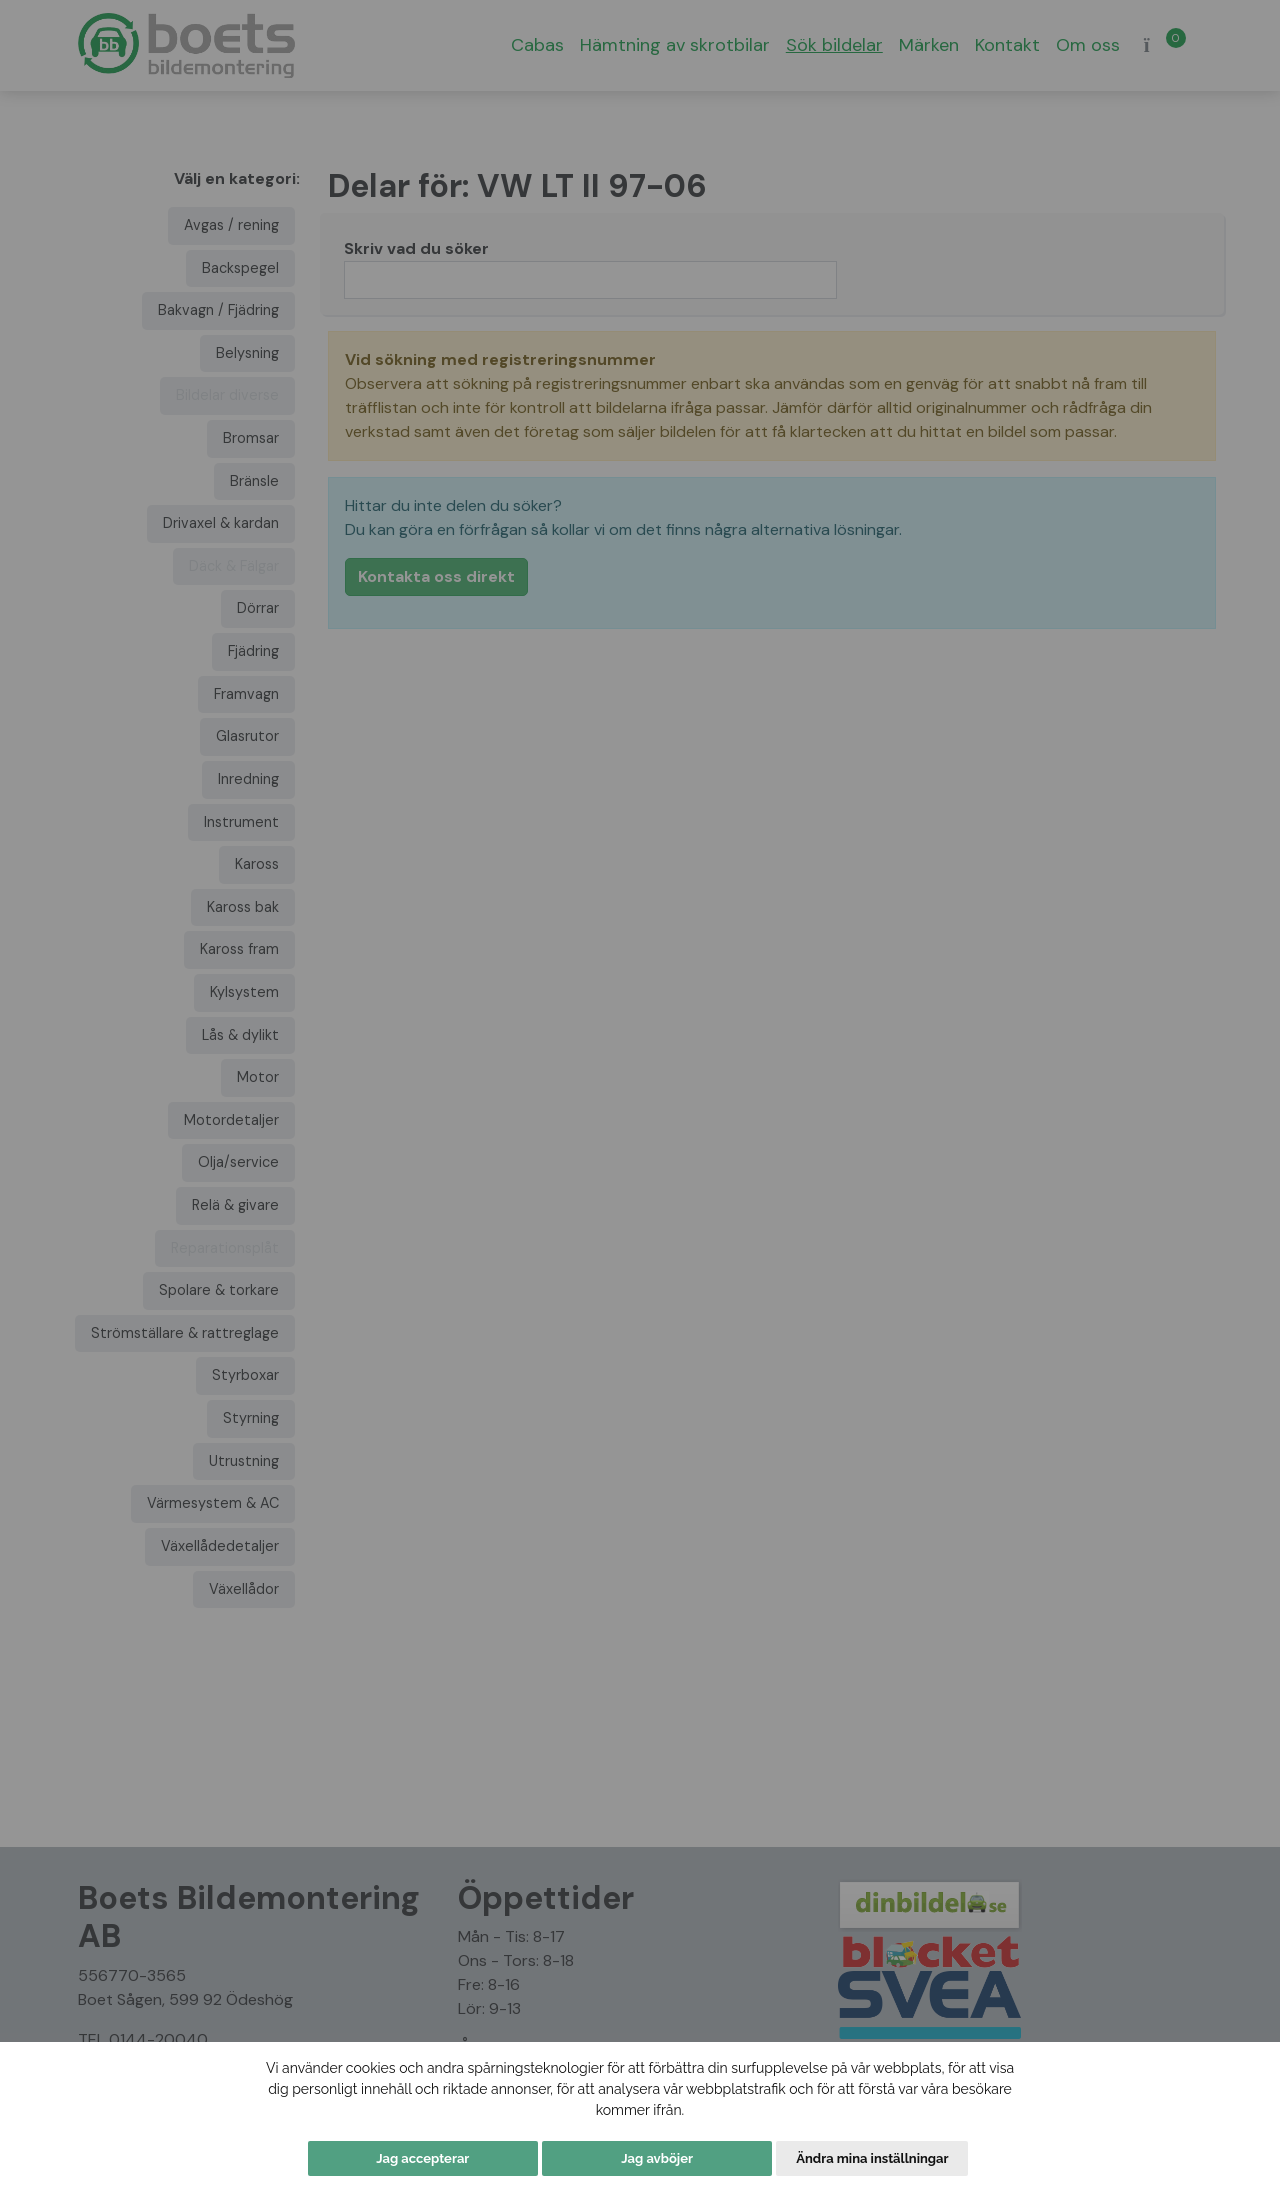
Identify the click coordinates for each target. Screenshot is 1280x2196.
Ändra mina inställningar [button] (872, 2158)
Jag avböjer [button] (657, 2158)
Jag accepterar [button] (422, 2158)
